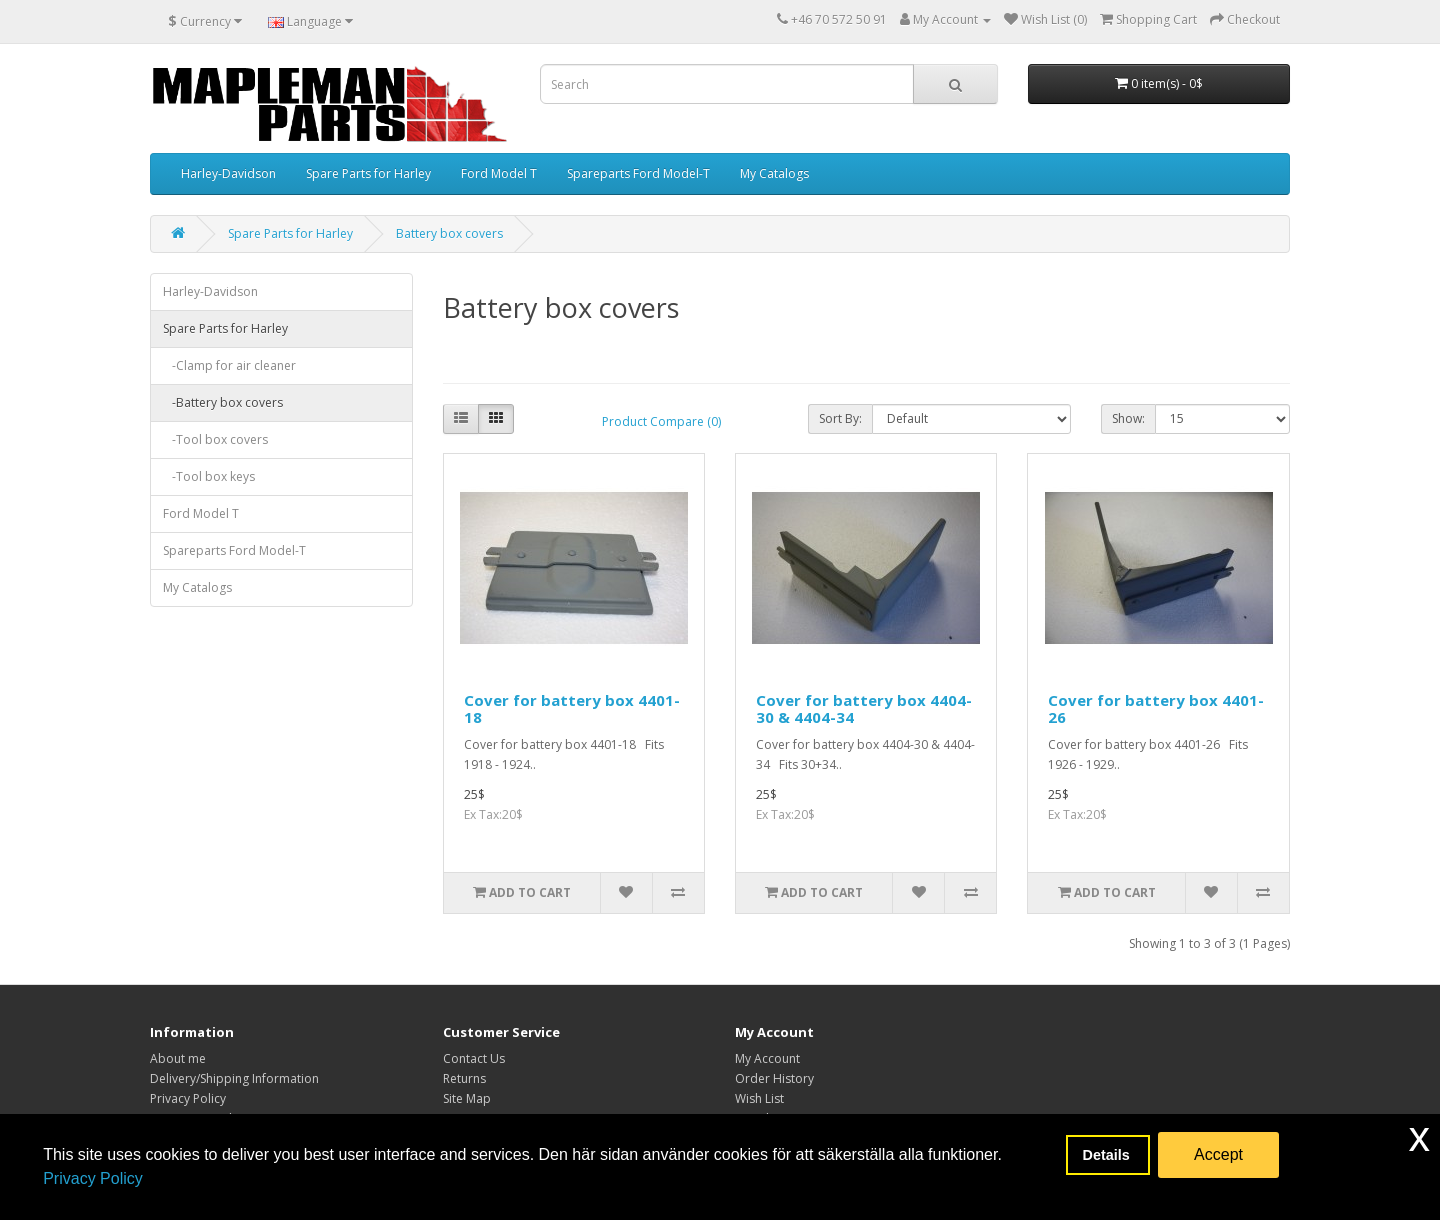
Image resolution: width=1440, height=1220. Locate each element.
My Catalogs (774, 173)
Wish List (759, 1098)
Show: (1128, 418)
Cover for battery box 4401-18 (572, 708)
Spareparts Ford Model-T (638, 173)
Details (1108, 1155)
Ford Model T (499, 173)
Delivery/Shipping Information (234, 1078)
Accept (1218, 1154)
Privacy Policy (93, 1178)
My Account (767, 1058)
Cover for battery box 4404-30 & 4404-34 (864, 708)
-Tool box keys (209, 476)
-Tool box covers (215, 439)
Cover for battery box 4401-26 (1156, 708)
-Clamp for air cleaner (229, 365)
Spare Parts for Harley (368, 173)
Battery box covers (449, 233)
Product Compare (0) (661, 421)
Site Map (467, 1098)
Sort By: (840, 418)
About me (178, 1058)
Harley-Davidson (228, 173)
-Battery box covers (223, 402)
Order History (774, 1078)
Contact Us (474, 1058)
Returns (464, 1078)
